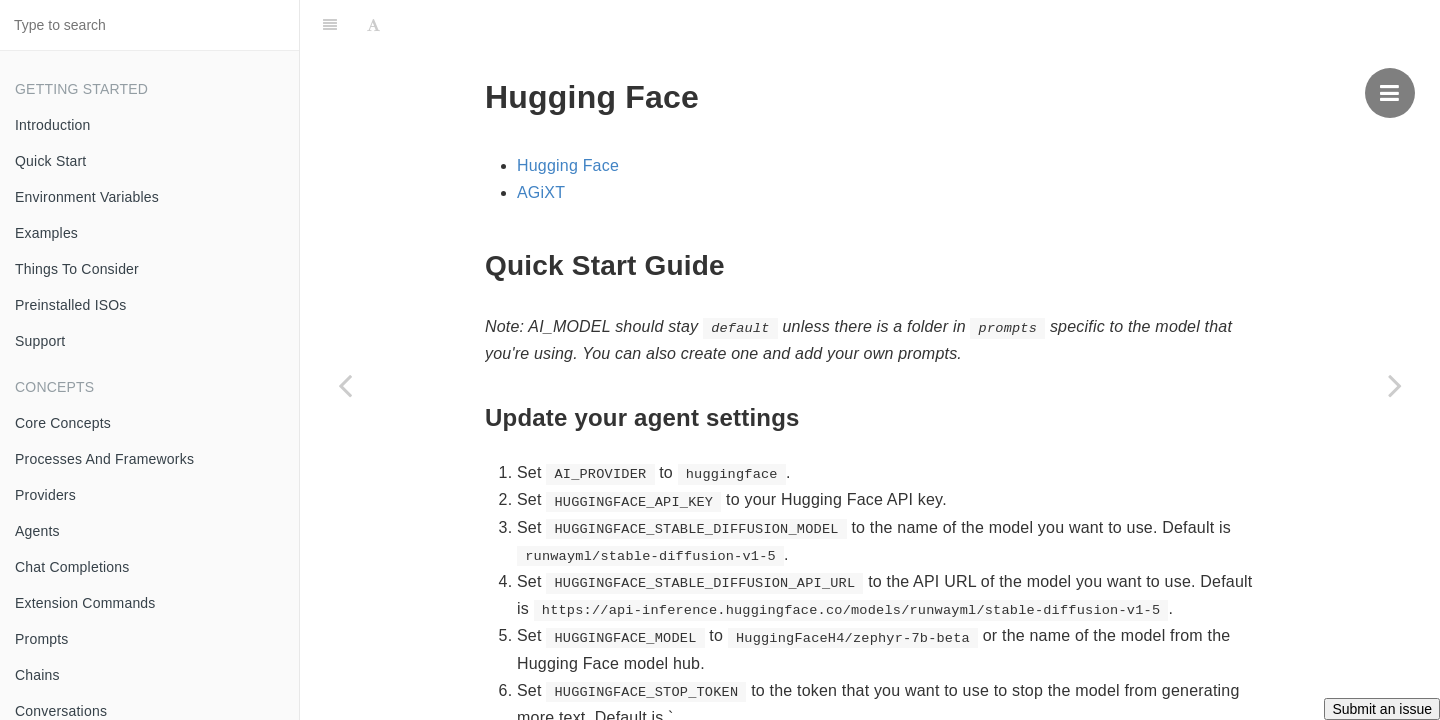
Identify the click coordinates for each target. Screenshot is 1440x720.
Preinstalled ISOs (71, 305)
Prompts (42, 639)
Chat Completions (72, 567)
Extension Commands (85, 603)
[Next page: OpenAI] (1395, 385)
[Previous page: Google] (345, 385)
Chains (37, 675)
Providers (45, 495)
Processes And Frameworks (104, 459)
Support (40, 341)
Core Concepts (63, 423)
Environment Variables (87, 197)
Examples (46, 233)
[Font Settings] (373, 25)
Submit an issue (1382, 709)
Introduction (53, 125)
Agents (37, 531)
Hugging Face (568, 165)
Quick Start (50, 161)
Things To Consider (77, 269)
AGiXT (541, 192)
